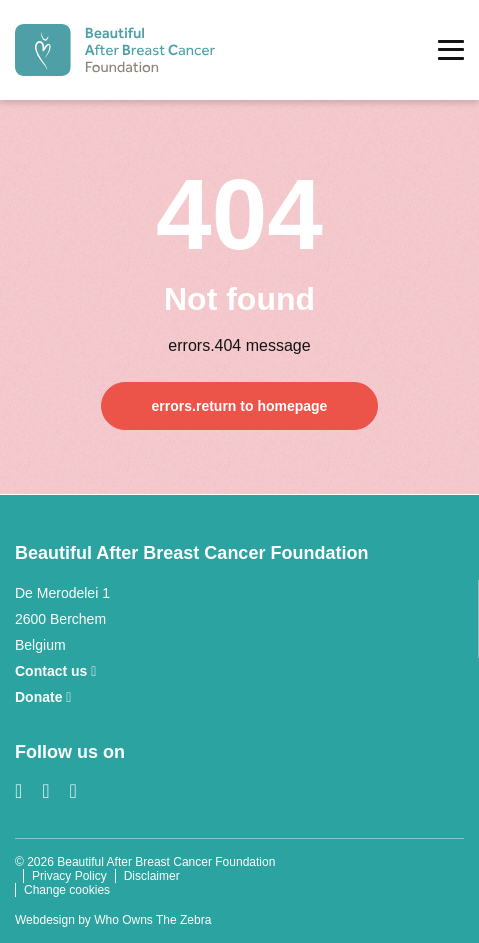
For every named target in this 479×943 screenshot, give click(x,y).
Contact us (55, 671)
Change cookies (67, 890)
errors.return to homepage (240, 406)
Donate (43, 697)
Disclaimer (152, 876)
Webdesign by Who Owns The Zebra (113, 920)
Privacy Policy (69, 876)
